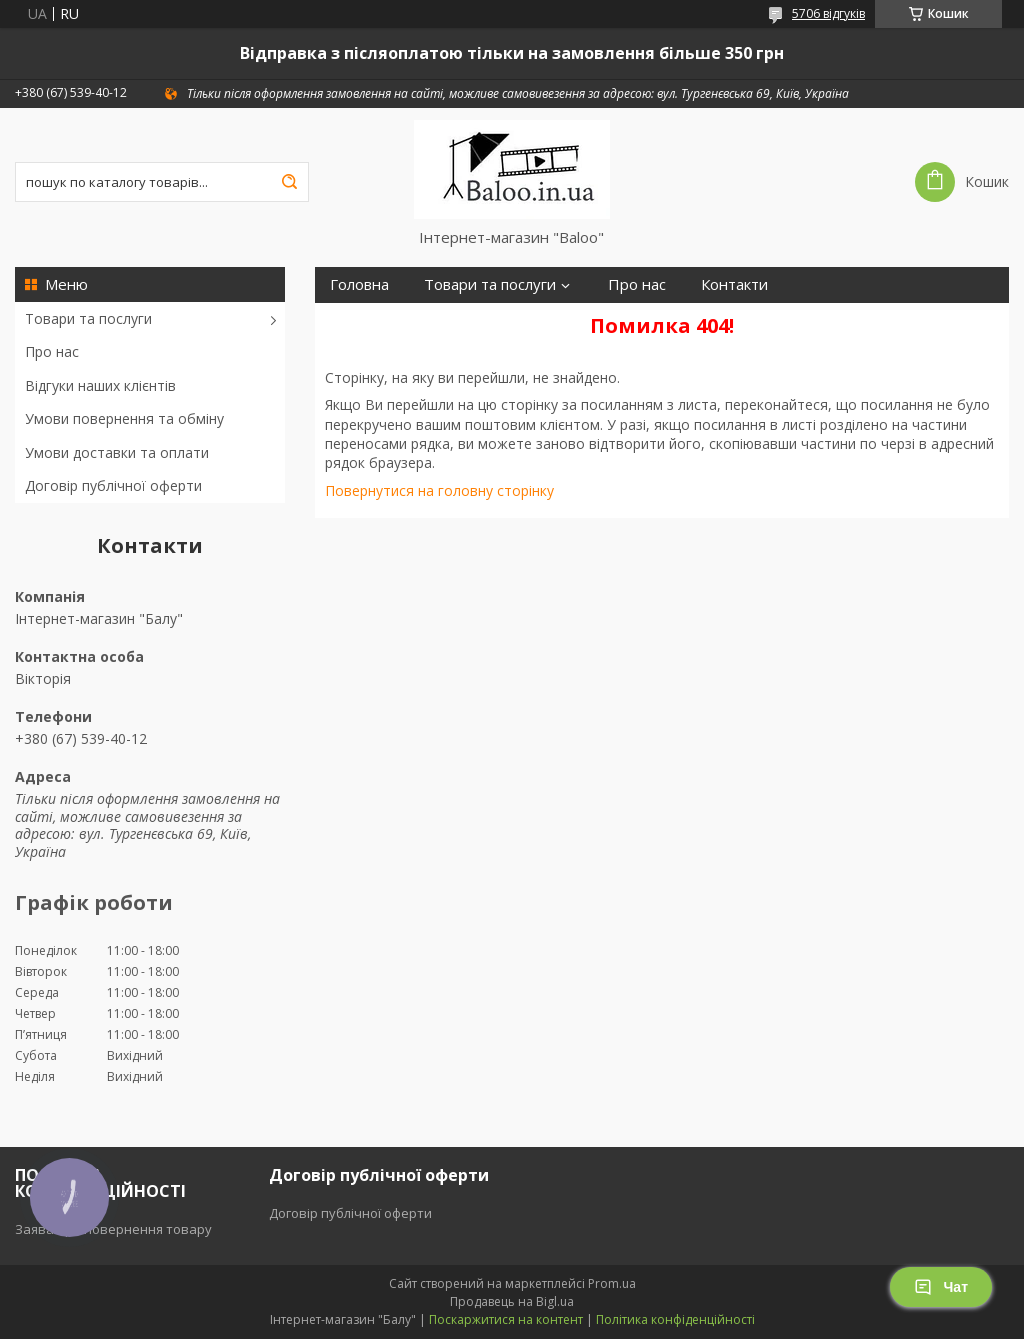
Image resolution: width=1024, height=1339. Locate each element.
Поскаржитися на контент (506, 1319)
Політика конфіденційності (675, 1319)
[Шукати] (289, 182)
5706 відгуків (828, 13)
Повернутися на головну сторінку (439, 490)
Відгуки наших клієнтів (100, 385)
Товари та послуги (88, 318)
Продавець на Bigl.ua (512, 1301)
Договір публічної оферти (113, 485)
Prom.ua (612, 1283)
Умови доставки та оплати (117, 452)
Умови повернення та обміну (124, 418)
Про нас (52, 351)
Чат (941, 1287)
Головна (359, 284)
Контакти (734, 284)
